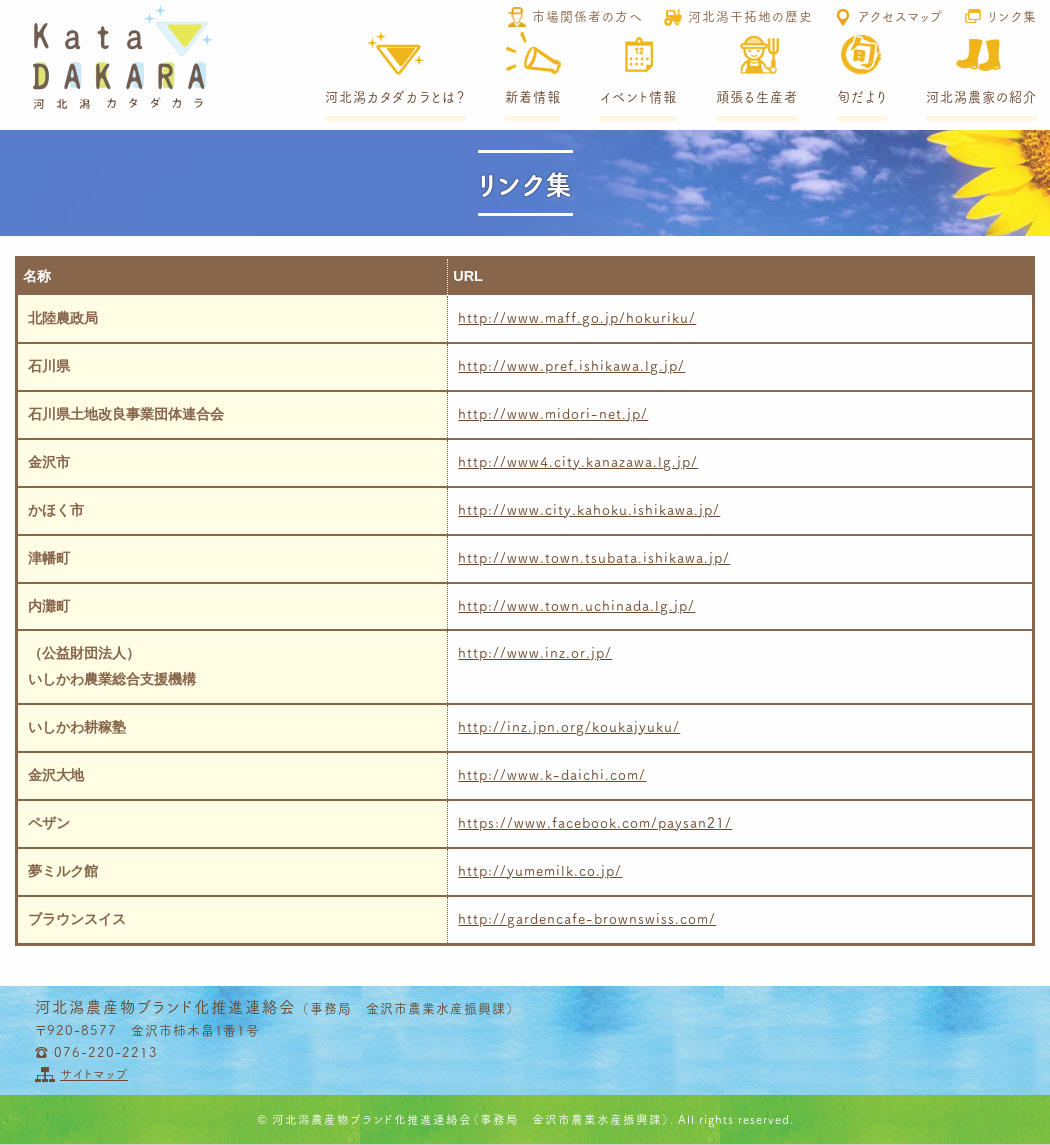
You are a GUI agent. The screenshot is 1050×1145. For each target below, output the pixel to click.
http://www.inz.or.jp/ (535, 652)
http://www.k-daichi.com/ (552, 774)
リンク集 (1012, 15)
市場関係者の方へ (587, 15)
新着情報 (533, 96)
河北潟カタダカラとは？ (395, 96)
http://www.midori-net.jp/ (553, 413)
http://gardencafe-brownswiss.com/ (587, 918)
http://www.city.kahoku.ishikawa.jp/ (589, 509)
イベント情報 (638, 96)
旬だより (862, 96)
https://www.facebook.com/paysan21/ (595, 822)
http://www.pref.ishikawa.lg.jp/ (571, 365)
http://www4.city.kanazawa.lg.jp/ (578, 461)
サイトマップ (94, 1073)
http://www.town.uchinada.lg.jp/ (576, 605)
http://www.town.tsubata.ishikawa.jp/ (594, 557)
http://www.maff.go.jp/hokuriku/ (577, 317)
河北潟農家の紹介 (981, 96)
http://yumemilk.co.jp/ (540, 870)
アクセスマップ (900, 15)
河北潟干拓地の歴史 (750, 15)
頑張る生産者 (757, 96)
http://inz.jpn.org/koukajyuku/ (569, 726)
